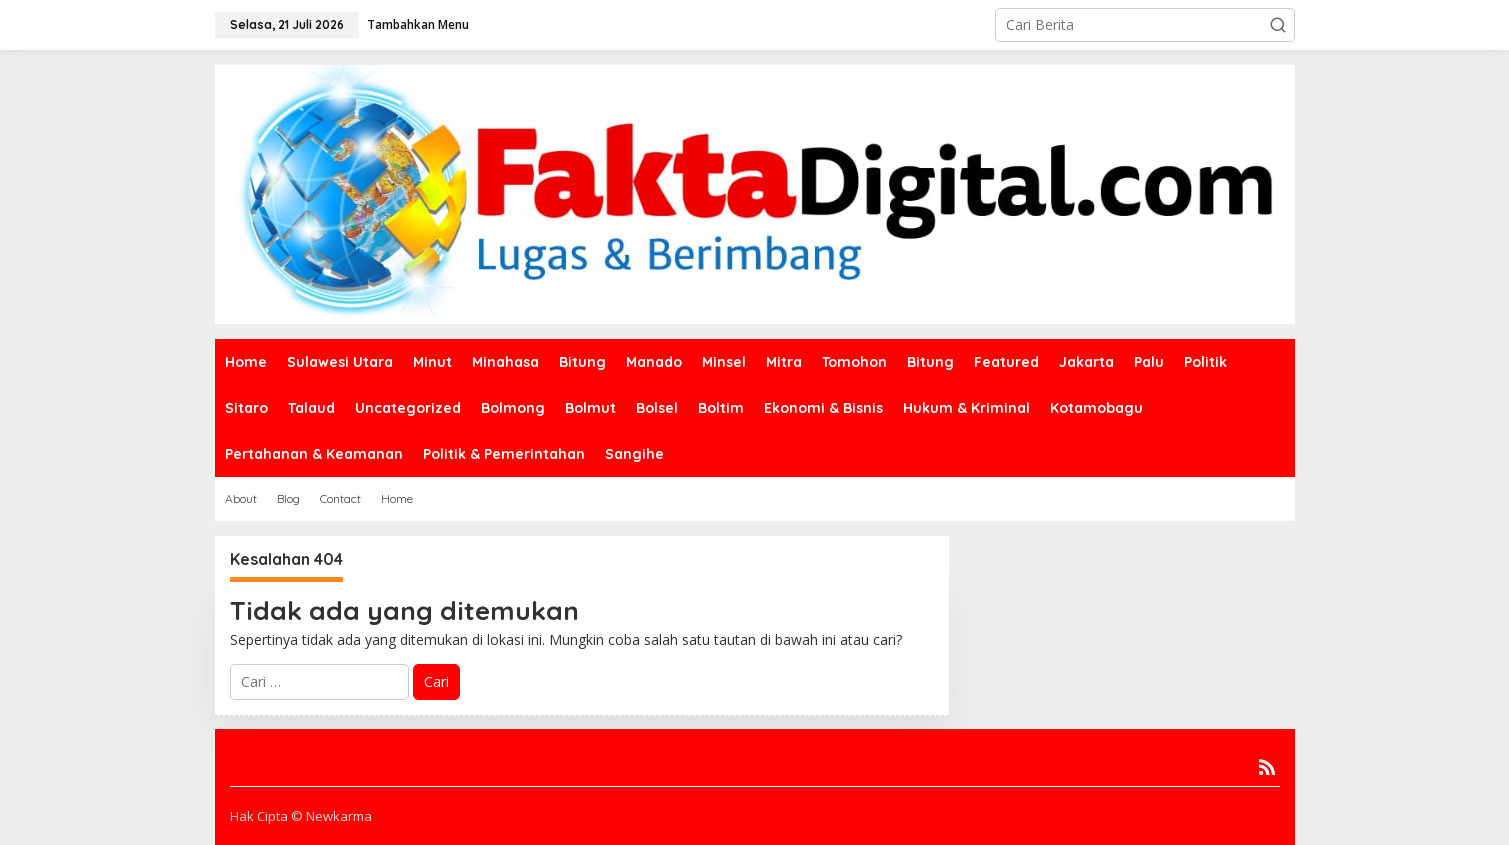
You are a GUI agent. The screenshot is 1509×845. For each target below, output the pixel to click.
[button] (1278, 25)
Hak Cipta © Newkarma (301, 816)
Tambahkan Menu (418, 24)
